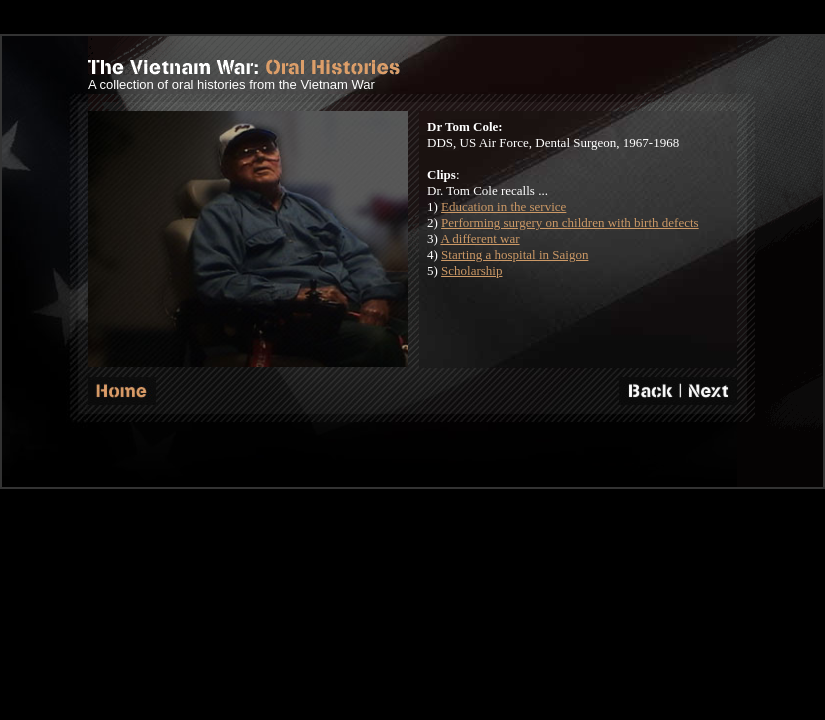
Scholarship (471, 270)
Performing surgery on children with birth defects (570, 222)
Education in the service (503, 206)
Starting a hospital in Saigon (514, 254)
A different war (479, 238)
